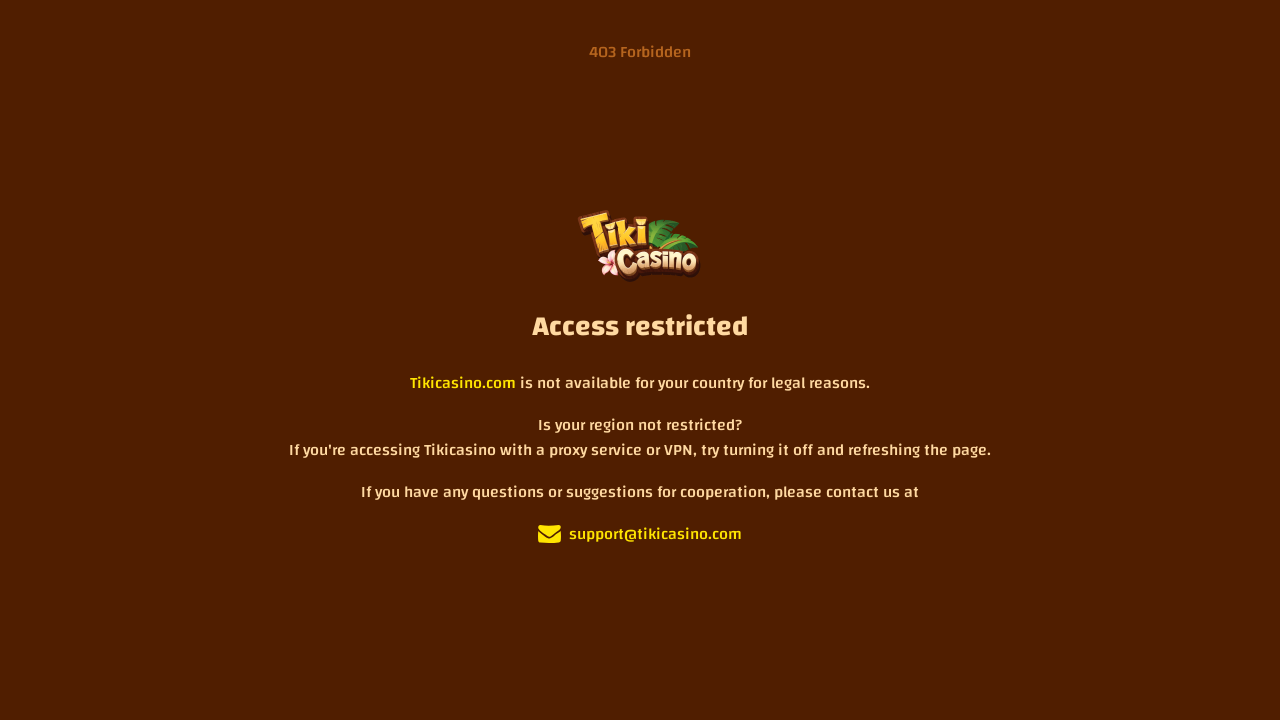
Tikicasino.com (463, 384)
